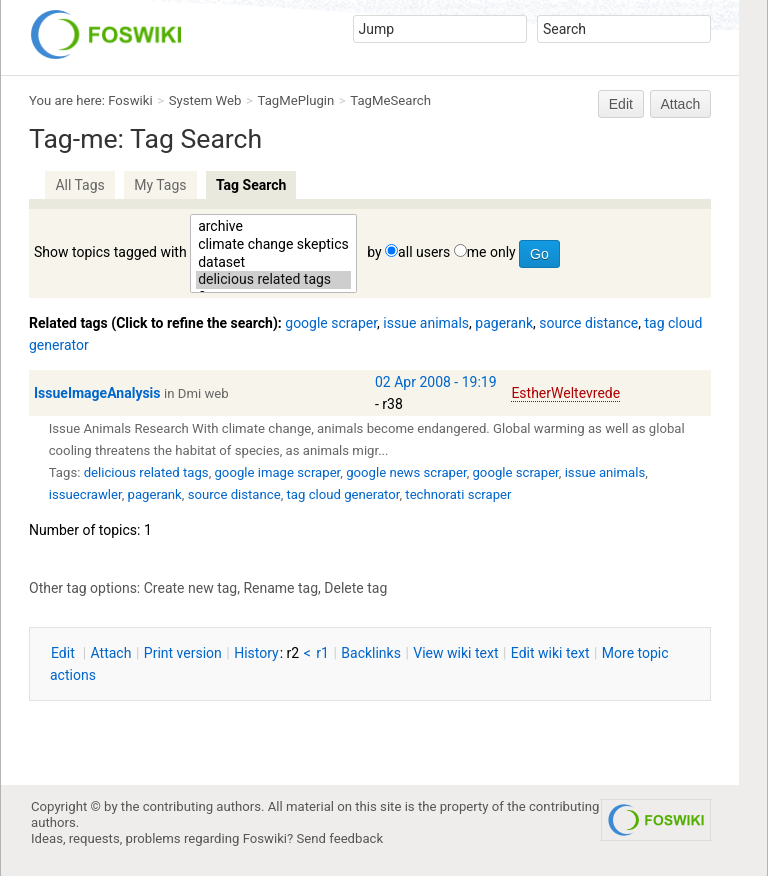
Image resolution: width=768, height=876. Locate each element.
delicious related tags (273, 280)
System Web (205, 100)
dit (64, 653)
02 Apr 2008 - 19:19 (436, 382)
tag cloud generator (343, 494)
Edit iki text (550, 653)
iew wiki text (455, 653)
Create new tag (190, 588)
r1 (322, 653)
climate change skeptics (273, 245)
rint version (183, 653)
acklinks (371, 653)
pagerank (504, 323)
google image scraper (277, 472)
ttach (111, 653)
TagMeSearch (390, 100)
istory (256, 653)
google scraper (331, 323)
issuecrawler (85, 494)
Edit (621, 104)
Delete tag (355, 588)
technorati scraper (458, 494)
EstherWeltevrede (565, 393)
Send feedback (340, 838)
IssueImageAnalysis (97, 393)
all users (424, 252)
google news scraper (406, 472)
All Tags (79, 185)
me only (491, 252)
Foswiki (130, 100)
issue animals (426, 323)
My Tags (160, 185)
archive (273, 227)
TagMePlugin (296, 100)
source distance (588, 323)
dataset (273, 263)
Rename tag (280, 588)
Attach (681, 104)
